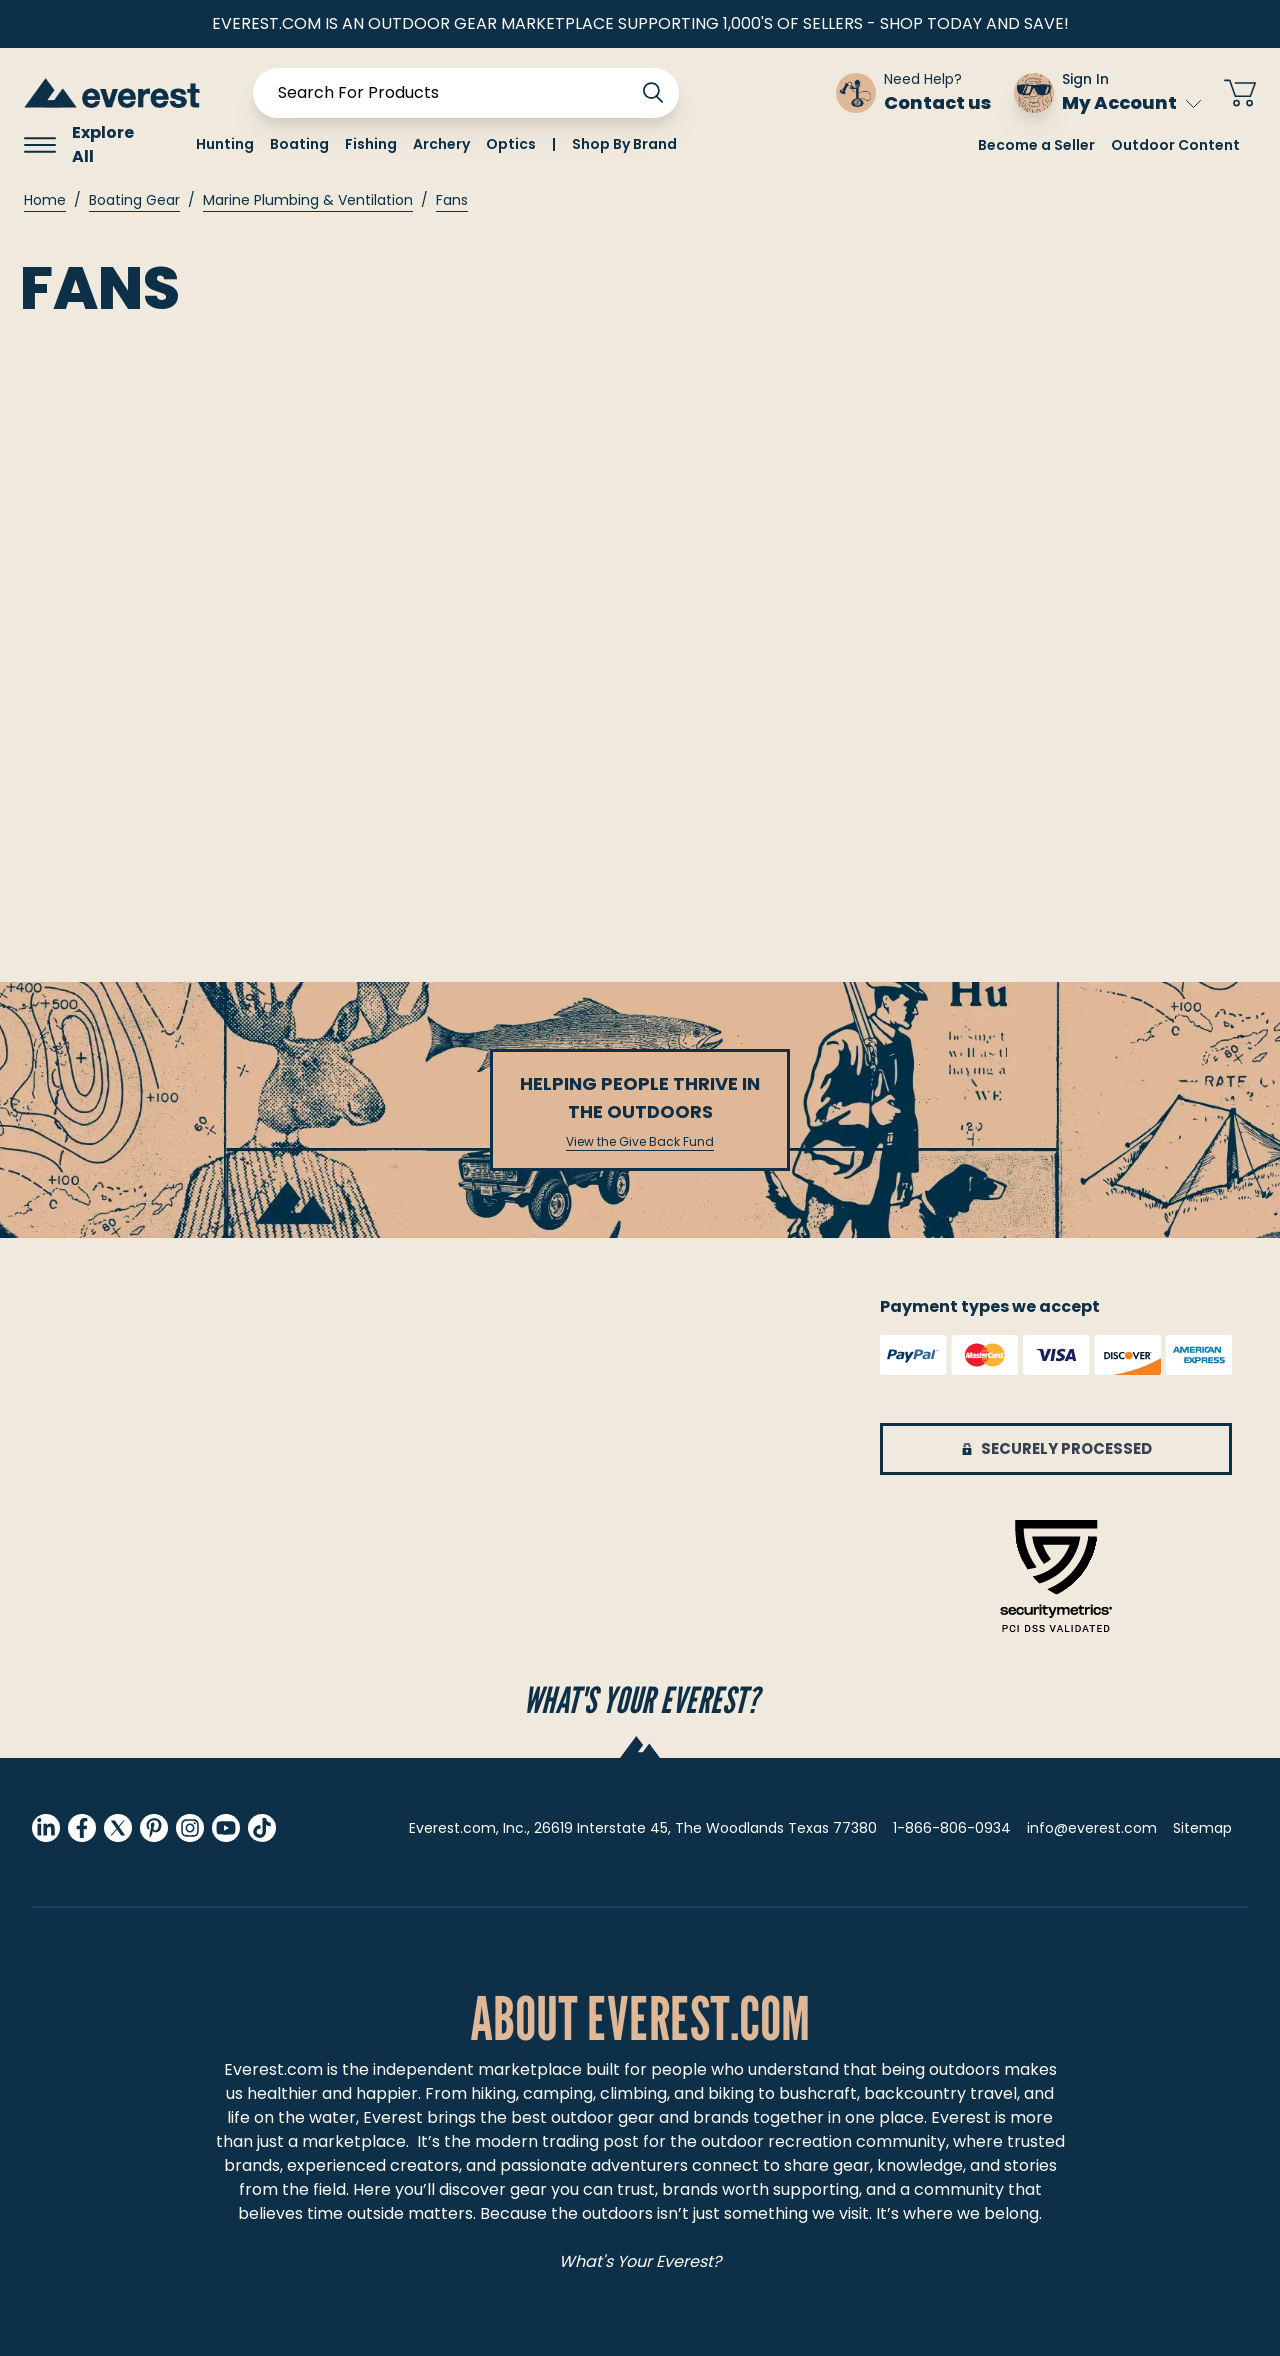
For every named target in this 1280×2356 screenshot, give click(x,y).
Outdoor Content (1175, 145)
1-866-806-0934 (952, 1828)
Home (45, 200)
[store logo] (112, 92)
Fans (452, 200)
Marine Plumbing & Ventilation (308, 200)
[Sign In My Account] (1107, 93)
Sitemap (1202, 1828)
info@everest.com (1092, 1828)
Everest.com (273, 2069)
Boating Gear (134, 200)
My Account (1131, 102)
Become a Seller (1036, 145)
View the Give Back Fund (640, 1142)
